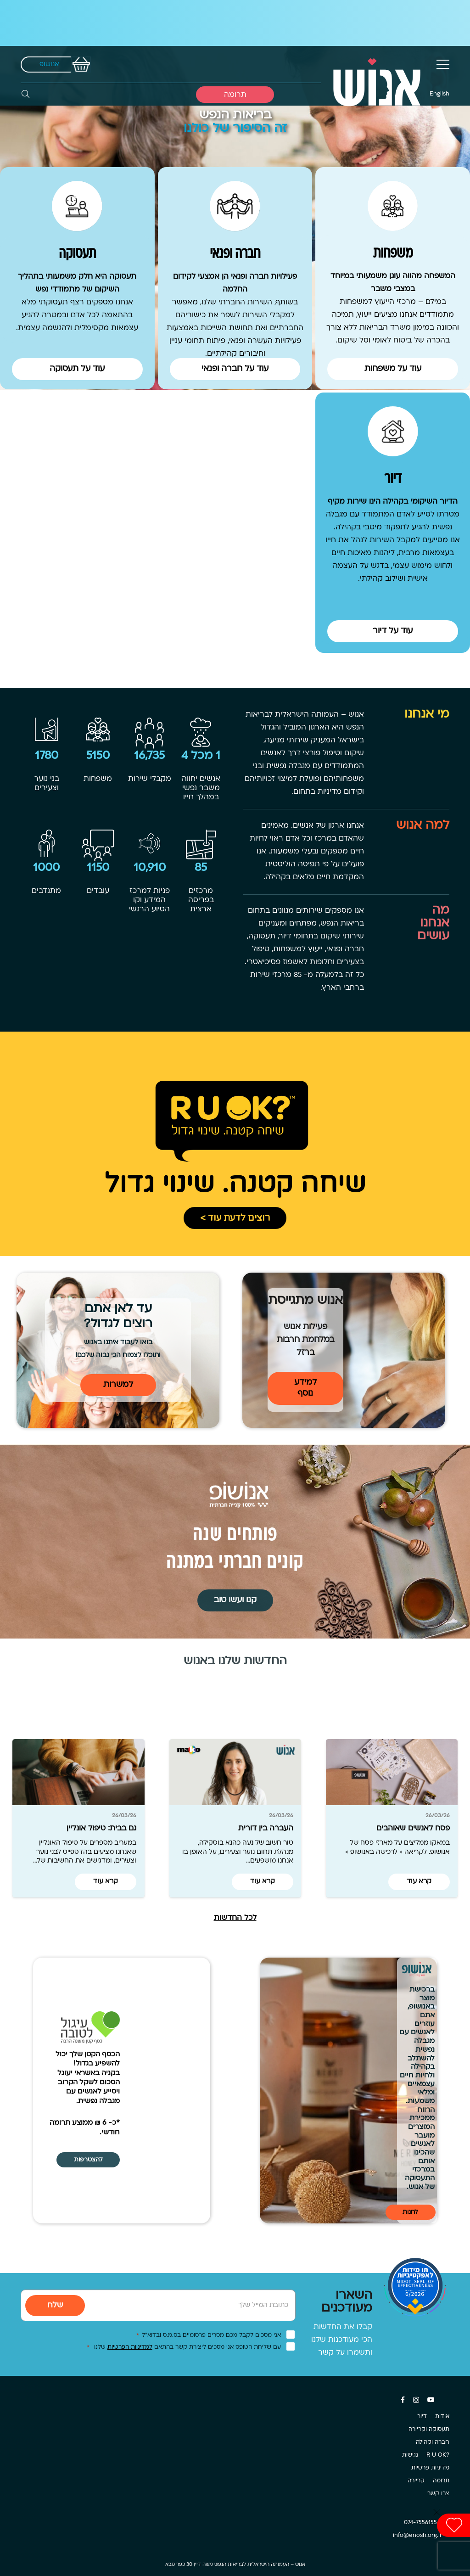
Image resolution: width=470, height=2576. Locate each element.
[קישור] (376, 64)
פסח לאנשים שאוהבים (413, 1828)
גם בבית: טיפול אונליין (101, 1828)
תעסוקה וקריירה (428, 2429)
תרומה (441, 2481)
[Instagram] (416, 2399)
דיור (393, 479)
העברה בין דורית (265, 1828)
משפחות (393, 253)
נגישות (410, 2455)
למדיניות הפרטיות (129, 2347)
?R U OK (437, 2455)
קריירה (416, 2481)
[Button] (393, 374)
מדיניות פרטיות (430, 2468)
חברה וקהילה (432, 2442)
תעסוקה (77, 254)
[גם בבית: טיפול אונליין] (78, 1772)
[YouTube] (431, 2399)
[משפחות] (393, 206)
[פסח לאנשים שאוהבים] (392, 1772)
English (439, 94)
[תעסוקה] (77, 206)
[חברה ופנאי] (235, 206)
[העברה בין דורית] (235, 1772)
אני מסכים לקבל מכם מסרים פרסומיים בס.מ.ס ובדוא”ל (208, 2335)
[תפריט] (443, 64)
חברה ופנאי (235, 254)
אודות (442, 2416)
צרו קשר (438, 2494)
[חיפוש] (25, 94)
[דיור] (393, 431)
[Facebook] (403, 2399)
